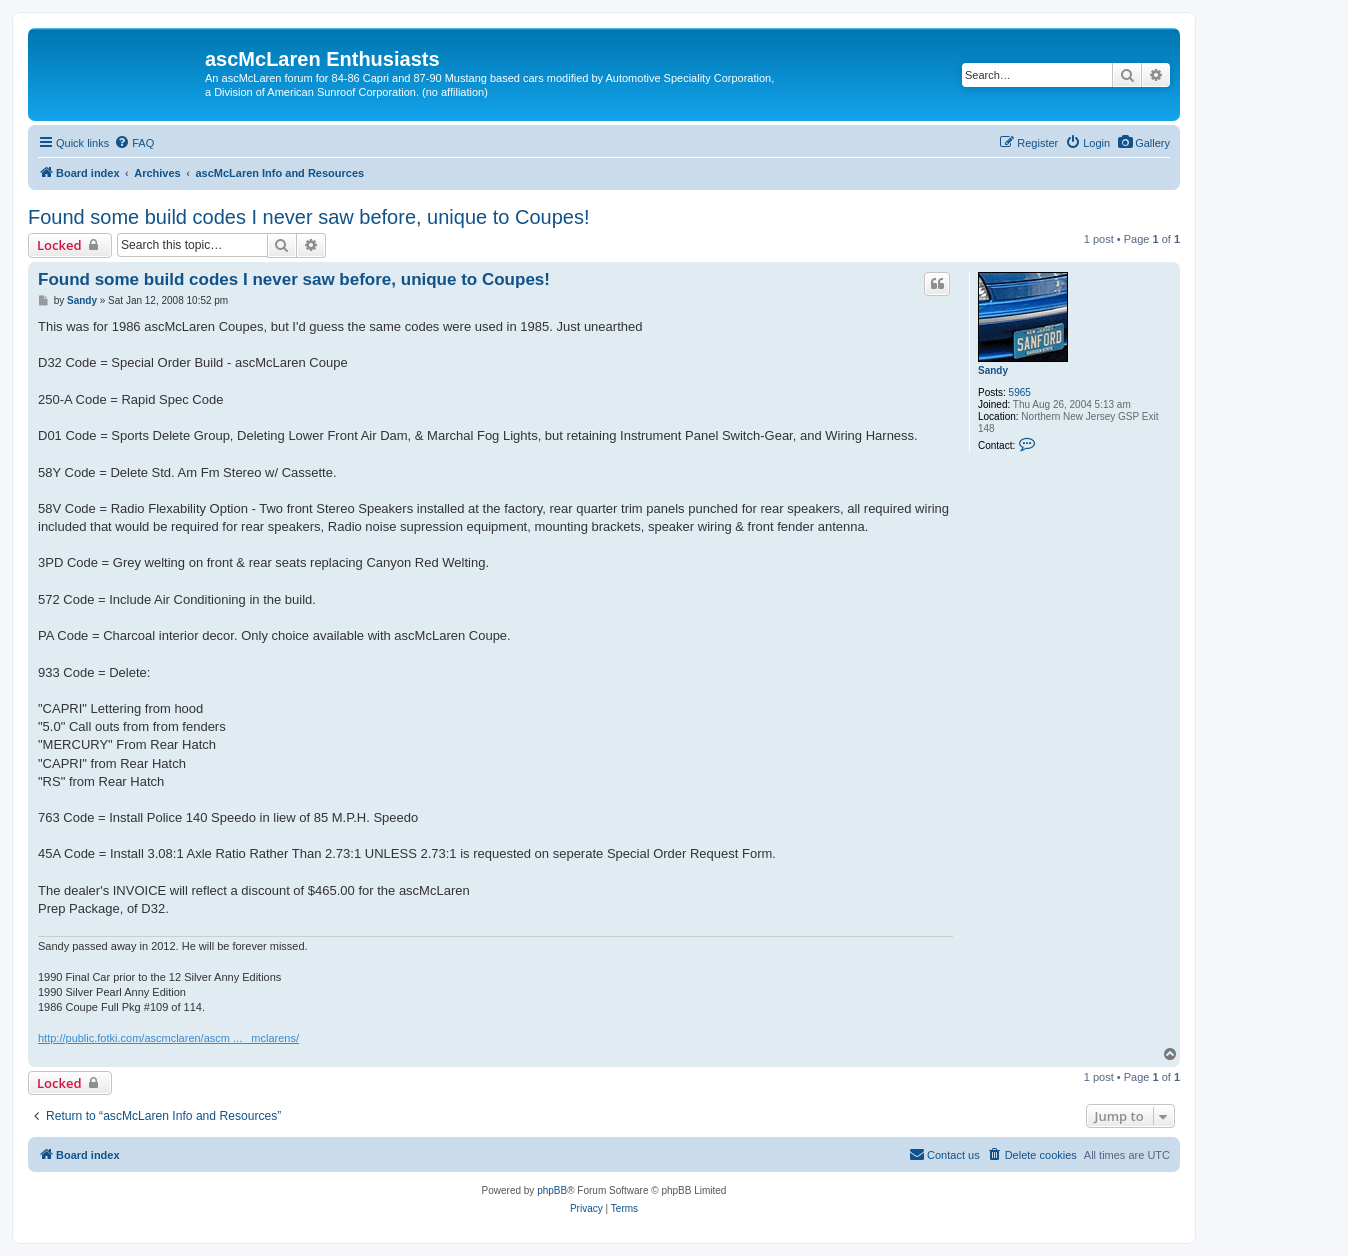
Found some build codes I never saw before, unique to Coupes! (308, 217)
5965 (1020, 392)
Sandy (993, 370)
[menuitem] (1143, 143)
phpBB (552, 1190)
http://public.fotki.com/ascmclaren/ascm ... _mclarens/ (168, 1038)
